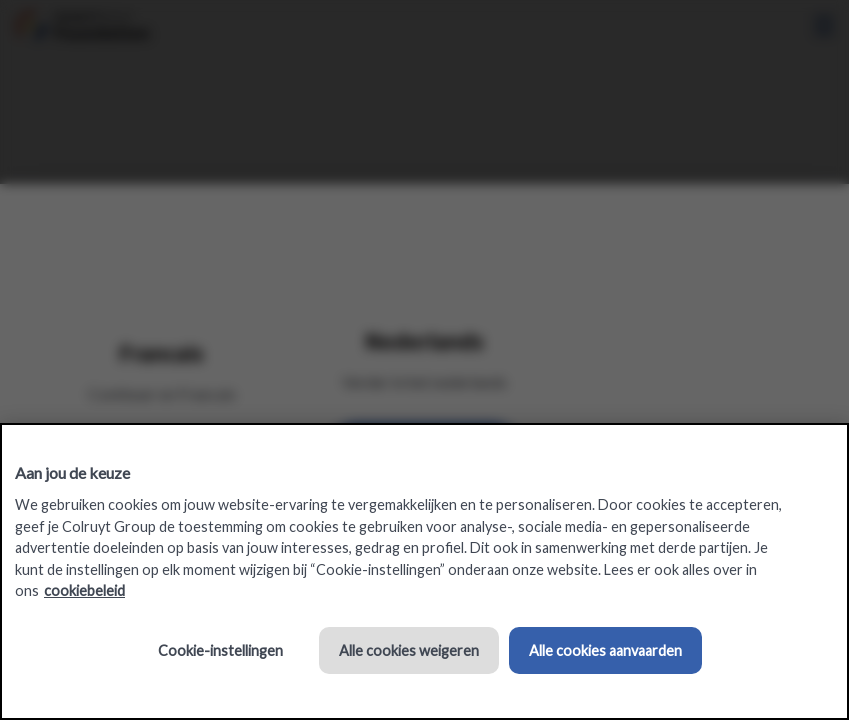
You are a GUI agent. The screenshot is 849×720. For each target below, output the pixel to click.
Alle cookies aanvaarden (605, 650)
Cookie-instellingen (220, 650)
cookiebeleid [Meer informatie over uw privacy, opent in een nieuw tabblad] (84, 590)
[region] (424, 571)
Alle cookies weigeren (409, 650)
